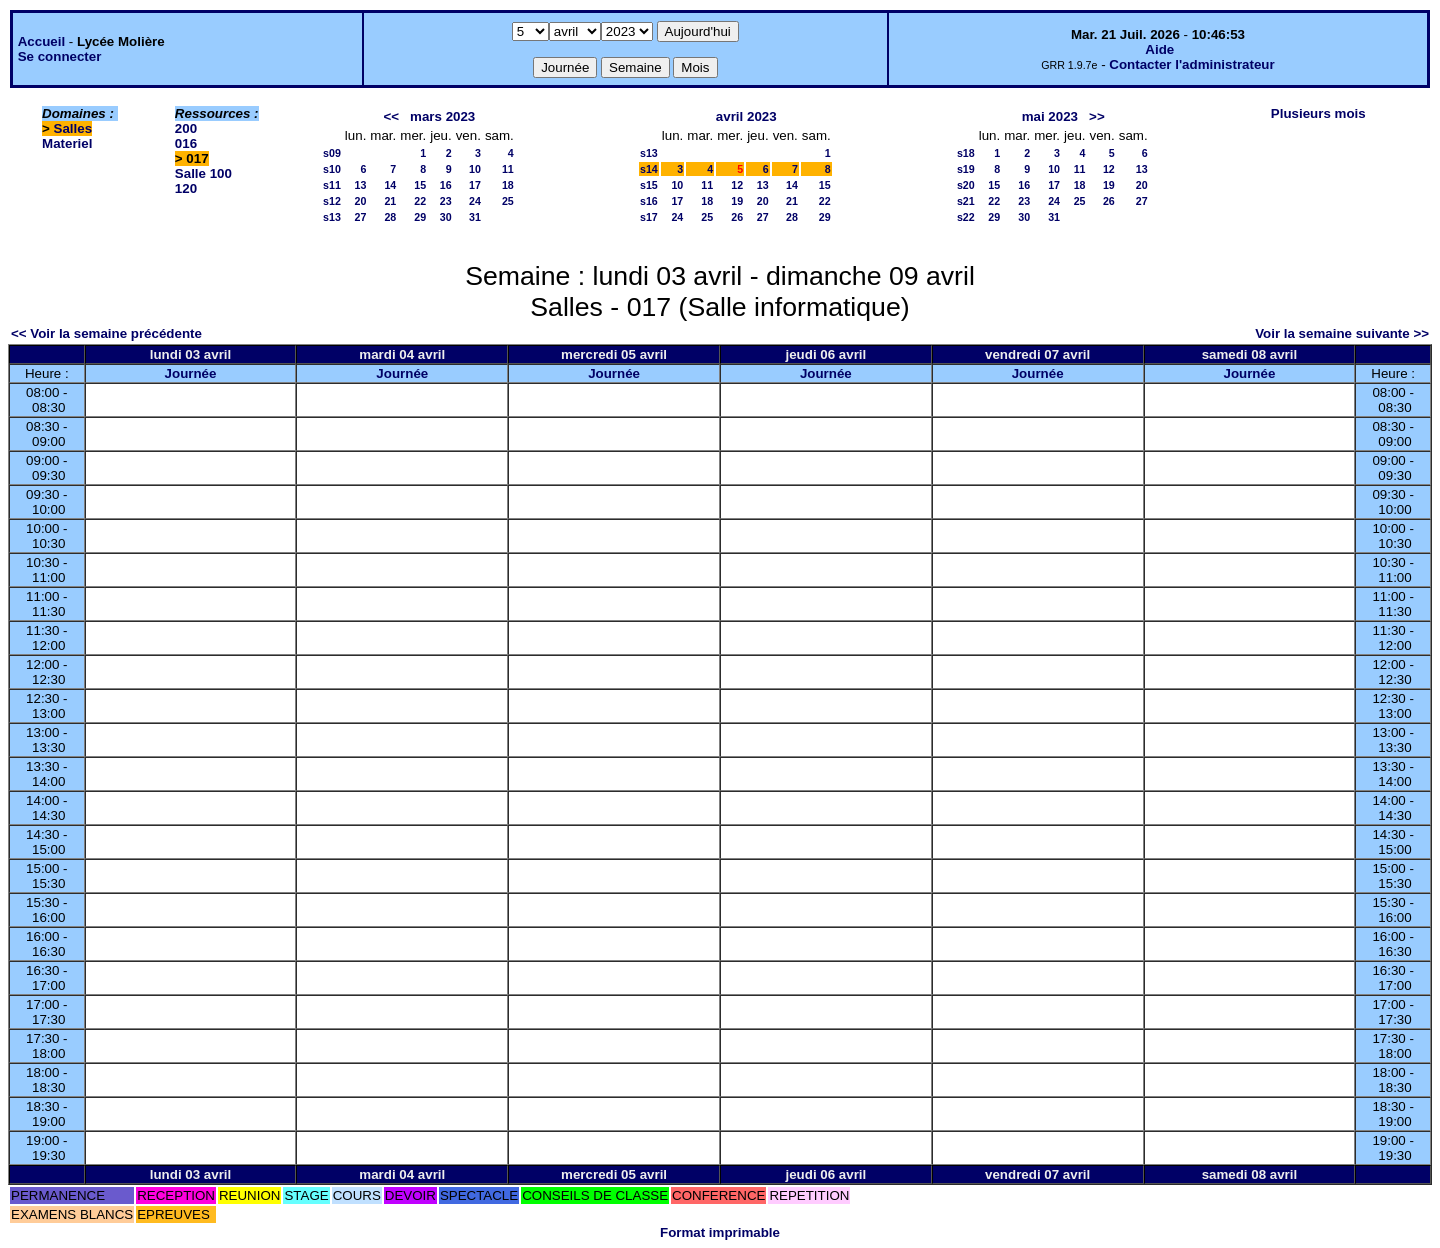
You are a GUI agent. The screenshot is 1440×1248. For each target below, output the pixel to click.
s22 (966, 217)
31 (475, 217)
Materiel (67, 143)
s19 (966, 169)
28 (390, 217)
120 (186, 188)
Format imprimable (720, 1232)
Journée (191, 373)
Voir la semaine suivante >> (1342, 333)
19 (737, 201)
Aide (1159, 49)
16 (446, 185)
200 (186, 128)
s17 (649, 217)
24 (475, 201)
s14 (649, 169)
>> (1097, 116)
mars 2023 (442, 116)
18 (508, 185)
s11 (332, 185)
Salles (73, 128)
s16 (649, 201)
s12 (332, 201)
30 (446, 217)
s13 (332, 217)
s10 (332, 169)
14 (390, 185)
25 (508, 201)
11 (508, 169)
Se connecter (60, 56)
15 (420, 185)
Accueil (41, 41)
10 (475, 169)
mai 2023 (1050, 116)
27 (361, 217)
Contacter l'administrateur (1191, 64)
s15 (649, 185)
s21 (966, 201)
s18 (966, 153)
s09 (332, 153)
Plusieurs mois (1318, 113)
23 (446, 201)
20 (361, 201)
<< (391, 116)
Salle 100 (203, 173)
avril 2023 (746, 116)
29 (420, 217)
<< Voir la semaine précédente (106, 333)
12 (737, 185)
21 (390, 201)
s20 (966, 185)
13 (361, 185)
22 (420, 201)
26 (737, 217)
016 (186, 143)
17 (475, 185)
